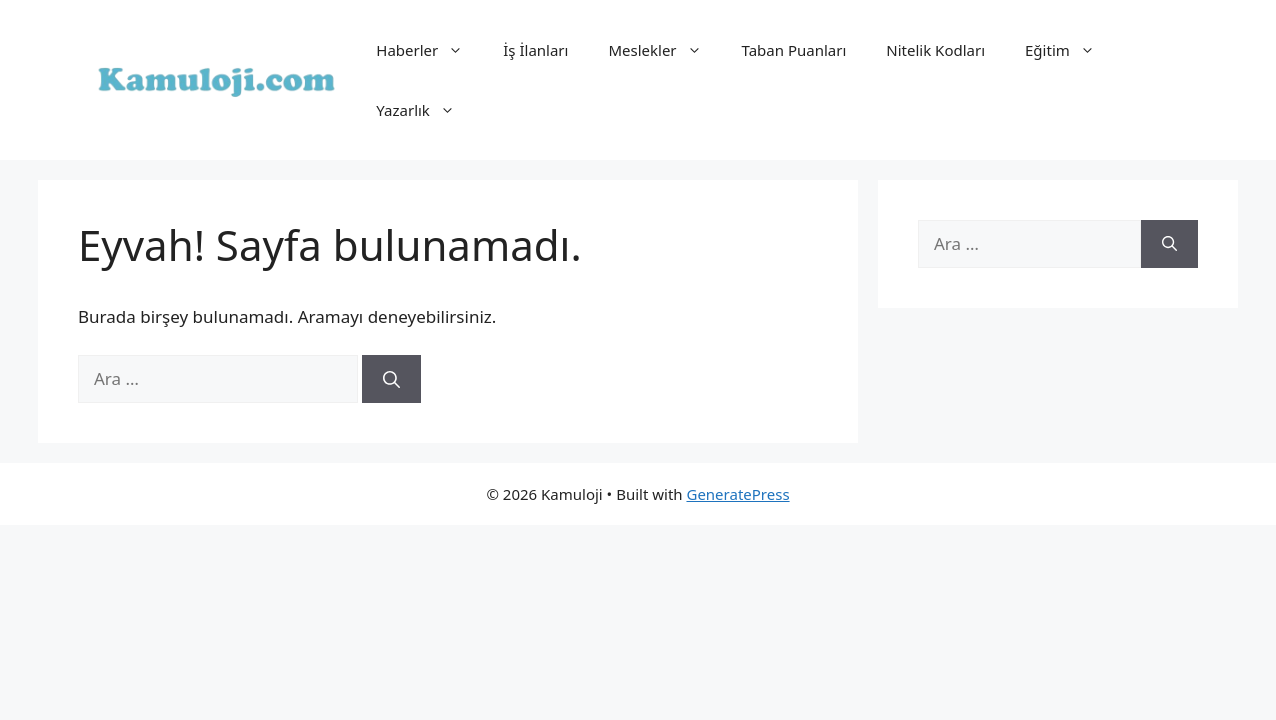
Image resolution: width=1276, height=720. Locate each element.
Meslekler (664, 50)
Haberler (429, 50)
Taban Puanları (794, 50)
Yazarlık (425, 110)
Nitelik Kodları (935, 50)
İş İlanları (535, 50)
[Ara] (391, 379)
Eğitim (1070, 50)
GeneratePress (737, 494)
